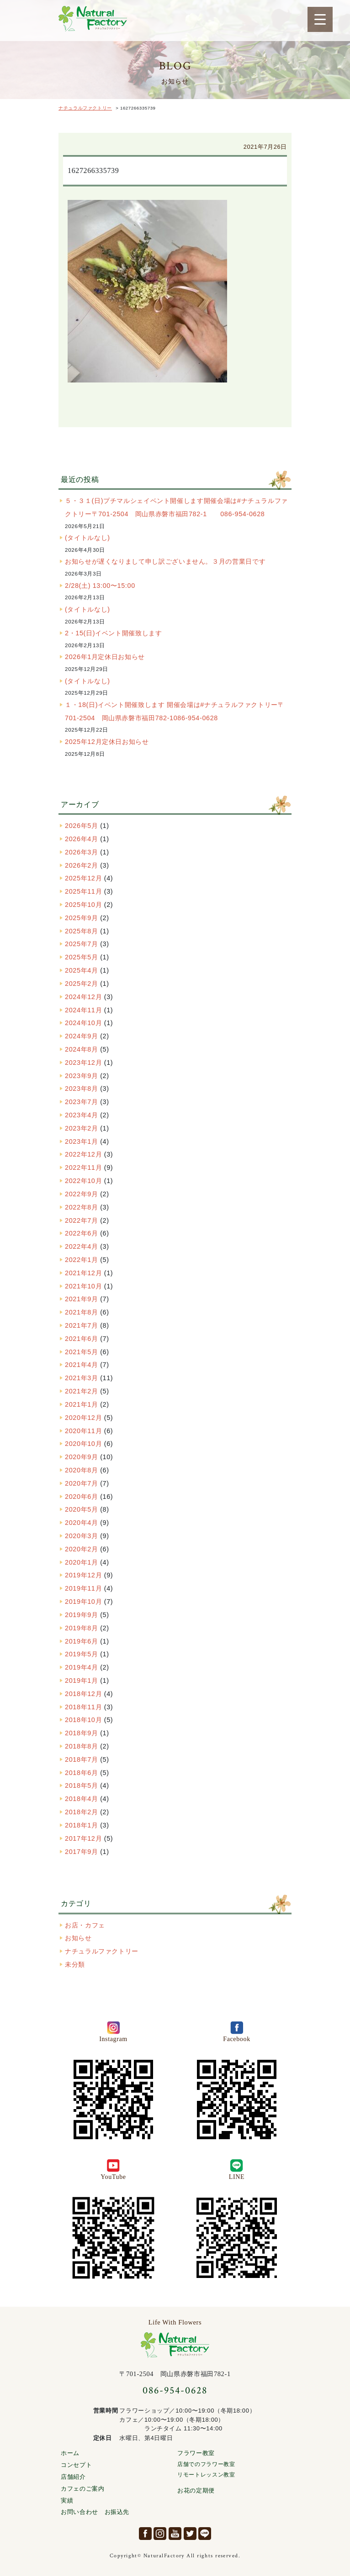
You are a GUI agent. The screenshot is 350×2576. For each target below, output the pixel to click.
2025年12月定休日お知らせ (107, 741)
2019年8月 (81, 1628)
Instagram (160, 2533)
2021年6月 (81, 1338)
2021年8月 (81, 1312)
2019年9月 (81, 1614)
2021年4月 (81, 1364)
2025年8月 (81, 931)
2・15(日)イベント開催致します (113, 633)
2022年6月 (81, 1233)
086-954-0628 (175, 2390)
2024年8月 (81, 1049)
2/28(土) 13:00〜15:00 (100, 585)
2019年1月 (81, 1680)
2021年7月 (81, 1325)
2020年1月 (81, 1562)
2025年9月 (81, 917)
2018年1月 (81, 1825)
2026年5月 (81, 825)
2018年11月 (83, 1707)
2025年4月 (81, 970)
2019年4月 (81, 1667)
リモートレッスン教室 (206, 2475)
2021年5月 (81, 1352)
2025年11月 (83, 891)
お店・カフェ (85, 1925)
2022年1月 (81, 1259)
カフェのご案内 (82, 2488)
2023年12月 (83, 1062)
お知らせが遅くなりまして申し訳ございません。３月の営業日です (165, 561)
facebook (145, 2533)
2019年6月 (81, 1641)
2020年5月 (81, 1509)
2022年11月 (83, 1167)
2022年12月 (83, 1154)
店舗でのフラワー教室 (206, 2464)
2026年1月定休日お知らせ (105, 656)
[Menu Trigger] (320, 19)
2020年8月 (81, 1470)
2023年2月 (81, 1128)
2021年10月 (83, 1286)
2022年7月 (81, 1220)
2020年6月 (81, 1496)
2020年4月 (81, 1522)
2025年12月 (83, 878)
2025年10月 (83, 904)
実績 (67, 2500)
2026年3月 (81, 852)
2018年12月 (83, 1693)
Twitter (190, 2533)
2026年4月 (81, 839)
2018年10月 (83, 1719)
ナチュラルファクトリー (92, 18)
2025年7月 (81, 944)
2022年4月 (81, 1246)
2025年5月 (81, 957)
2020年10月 (83, 1443)
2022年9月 (81, 1194)
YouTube (175, 2533)
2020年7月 (81, 1483)
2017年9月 (81, 1851)
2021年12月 (83, 1273)
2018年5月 (81, 1785)
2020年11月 (83, 1431)
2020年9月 (81, 1457)
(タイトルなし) (87, 537)
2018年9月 (81, 1733)
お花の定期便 (196, 2490)
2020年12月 (83, 1417)
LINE (204, 2533)
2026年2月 (81, 865)
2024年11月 (83, 1010)
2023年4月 (81, 1115)
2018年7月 (81, 1759)
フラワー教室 (196, 2453)
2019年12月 (83, 1575)
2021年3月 (81, 1378)
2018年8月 (81, 1746)
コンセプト (76, 2464)
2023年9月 (81, 1075)
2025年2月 (81, 983)
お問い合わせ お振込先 (95, 2511)
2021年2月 (81, 1391)
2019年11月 (83, 1588)
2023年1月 (81, 1141)
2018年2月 (81, 1812)
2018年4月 (81, 1798)
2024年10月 (83, 1022)
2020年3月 (81, 1535)
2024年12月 (83, 996)
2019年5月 (81, 1654)
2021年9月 (81, 1299)
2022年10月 (83, 1180)
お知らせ (78, 1938)
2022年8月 (81, 1207)
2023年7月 (81, 1101)
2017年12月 (83, 1838)
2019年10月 (83, 1601)
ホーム (70, 2453)
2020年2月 (81, 1549)
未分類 (75, 1964)
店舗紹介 (73, 2476)
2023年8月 (81, 1088)
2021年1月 (81, 1404)
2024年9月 (81, 1036)
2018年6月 (81, 1772)
